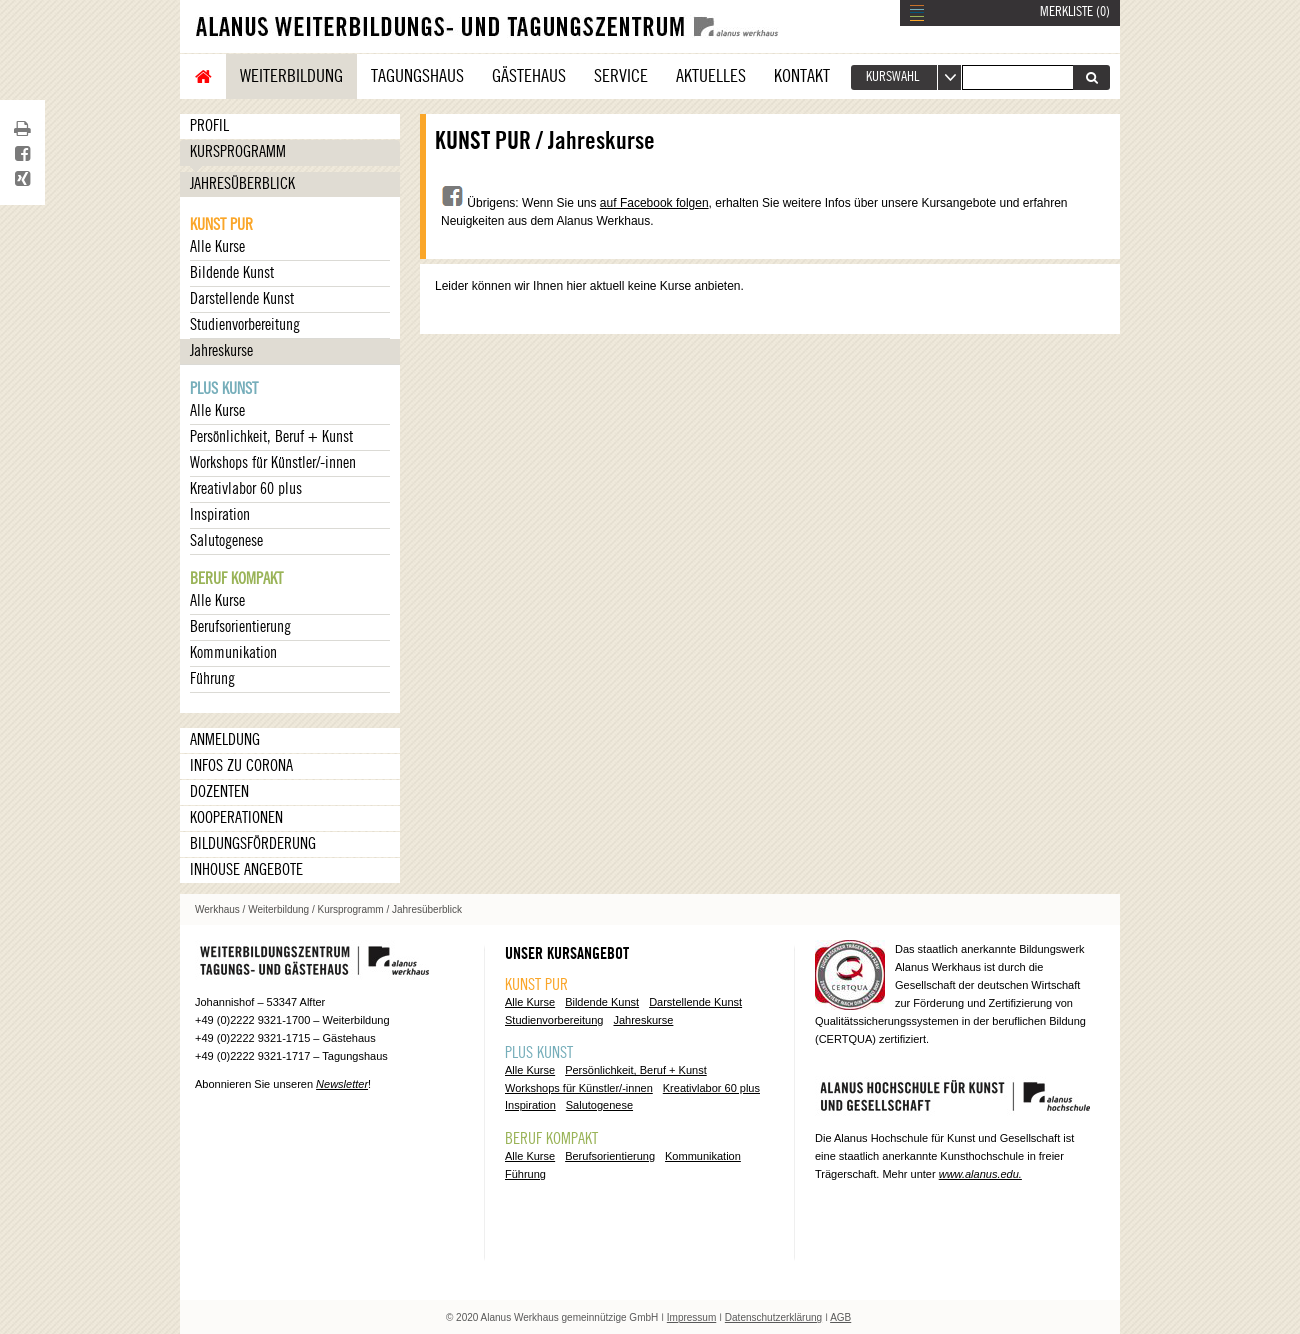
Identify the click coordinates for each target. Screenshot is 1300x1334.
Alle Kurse (217, 247)
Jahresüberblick (242, 184)
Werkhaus (217, 909)
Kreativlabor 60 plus (246, 489)
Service (621, 76)
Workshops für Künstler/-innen (273, 463)
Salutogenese (226, 541)
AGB (840, 1317)
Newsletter (342, 1084)
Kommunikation (233, 653)
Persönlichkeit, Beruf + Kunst (271, 437)
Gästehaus (529, 76)
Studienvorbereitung (245, 325)
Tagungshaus (417, 76)
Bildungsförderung (253, 844)
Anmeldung (225, 740)
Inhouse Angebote (246, 870)
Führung (212, 679)
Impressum (691, 1317)
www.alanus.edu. (980, 1174)
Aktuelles (711, 76)
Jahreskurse (221, 351)
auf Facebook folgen (654, 203)
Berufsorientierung (240, 627)
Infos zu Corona (241, 766)
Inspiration (220, 515)
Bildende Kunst (232, 273)
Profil (209, 126)
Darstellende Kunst (242, 299)
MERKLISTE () (1075, 12)
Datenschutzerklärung (773, 1317)
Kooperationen (236, 818)
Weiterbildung (291, 76)
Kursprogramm (238, 152)
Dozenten (219, 792)
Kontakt (802, 76)
